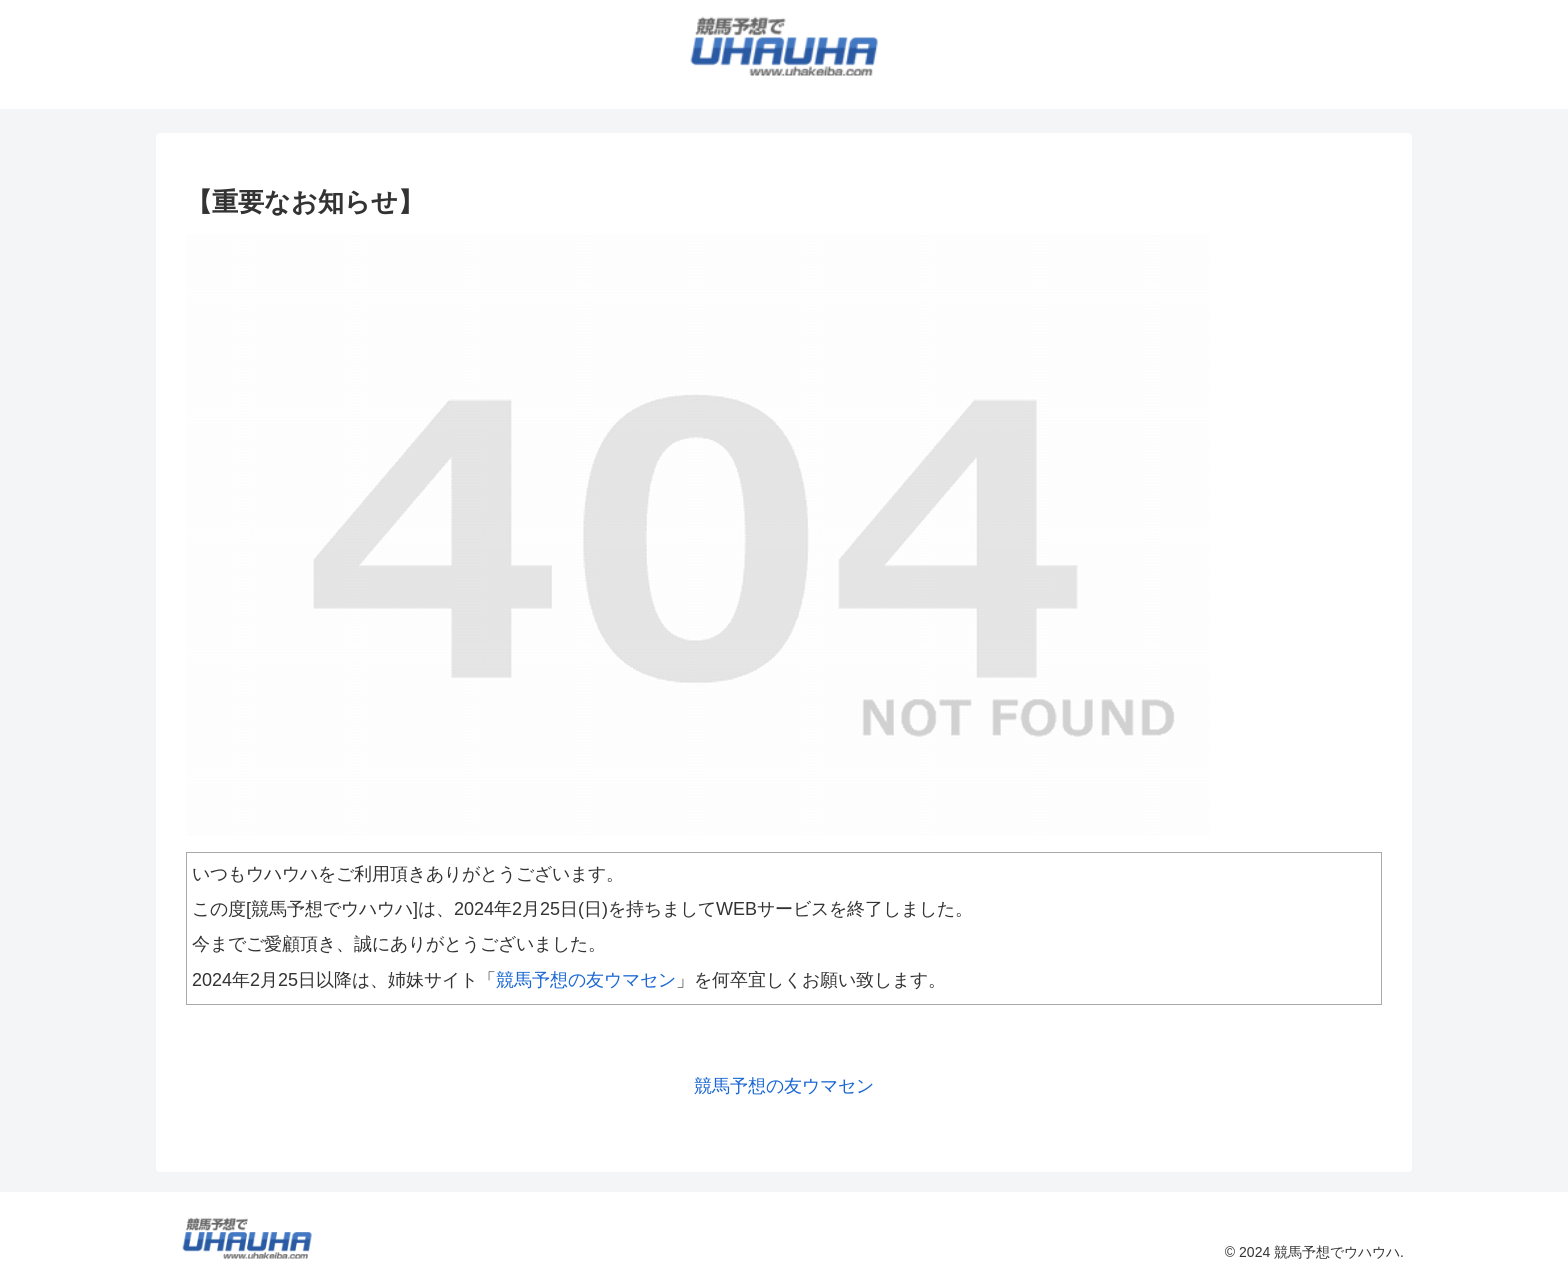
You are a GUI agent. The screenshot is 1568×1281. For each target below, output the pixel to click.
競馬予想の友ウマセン (586, 980)
